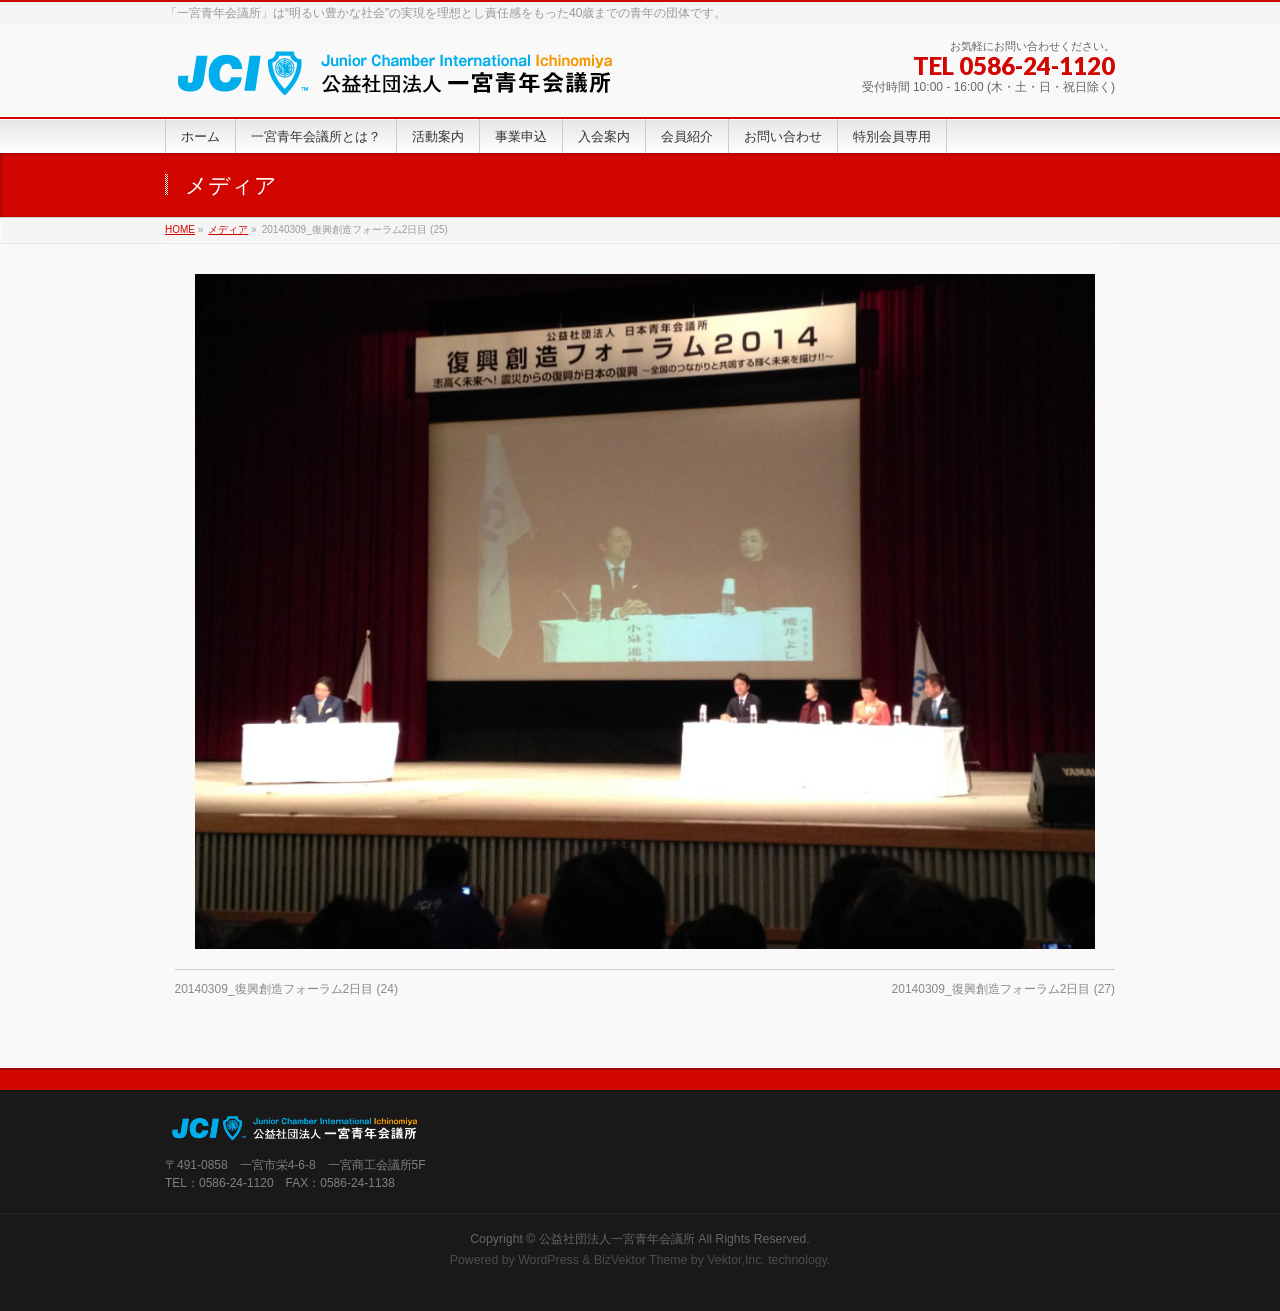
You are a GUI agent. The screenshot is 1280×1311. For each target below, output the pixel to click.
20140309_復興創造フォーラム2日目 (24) (286, 989)
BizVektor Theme (641, 1260)
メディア (228, 229)
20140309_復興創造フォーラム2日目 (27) (1003, 989)
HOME (180, 229)
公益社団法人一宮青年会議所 (617, 1239)
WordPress (548, 1260)
